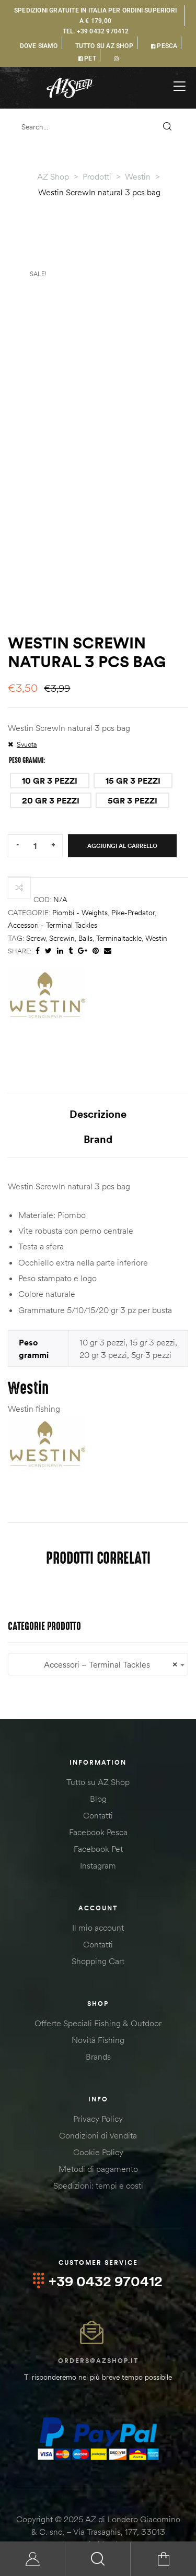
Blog (98, 1749)
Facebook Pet (98, 1799)
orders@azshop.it (98, 2311)
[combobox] (98, 1615)
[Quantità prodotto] (35, 796)
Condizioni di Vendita (98, 2086)
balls (85, 889)
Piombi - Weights (80, 863)
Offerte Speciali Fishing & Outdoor (98, 1974)
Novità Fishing (98, 1991)
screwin (62, 889)
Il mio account (98, 1878)
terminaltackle (119, 889)
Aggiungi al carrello (122, 796)
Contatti (98, 1766)
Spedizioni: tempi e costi (98, 2136)
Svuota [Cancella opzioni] (27, 695)
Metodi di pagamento (98, 2119)
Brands (98, 2007)
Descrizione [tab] (98, 1064)
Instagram (98, 1816)
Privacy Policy (98, 2069)
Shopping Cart (98, 1912)
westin (156, 889)
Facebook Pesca (98, 1783)
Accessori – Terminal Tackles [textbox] (98, 1615)
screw (35, 889)
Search (98, 2559)
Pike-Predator (133, 863)
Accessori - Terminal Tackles (52, 876)
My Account (32, 2559)
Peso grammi (26, 710)
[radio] (49, 731)
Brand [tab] (98, 1089)
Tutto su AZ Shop (98, 1733)
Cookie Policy (98, 2103)
